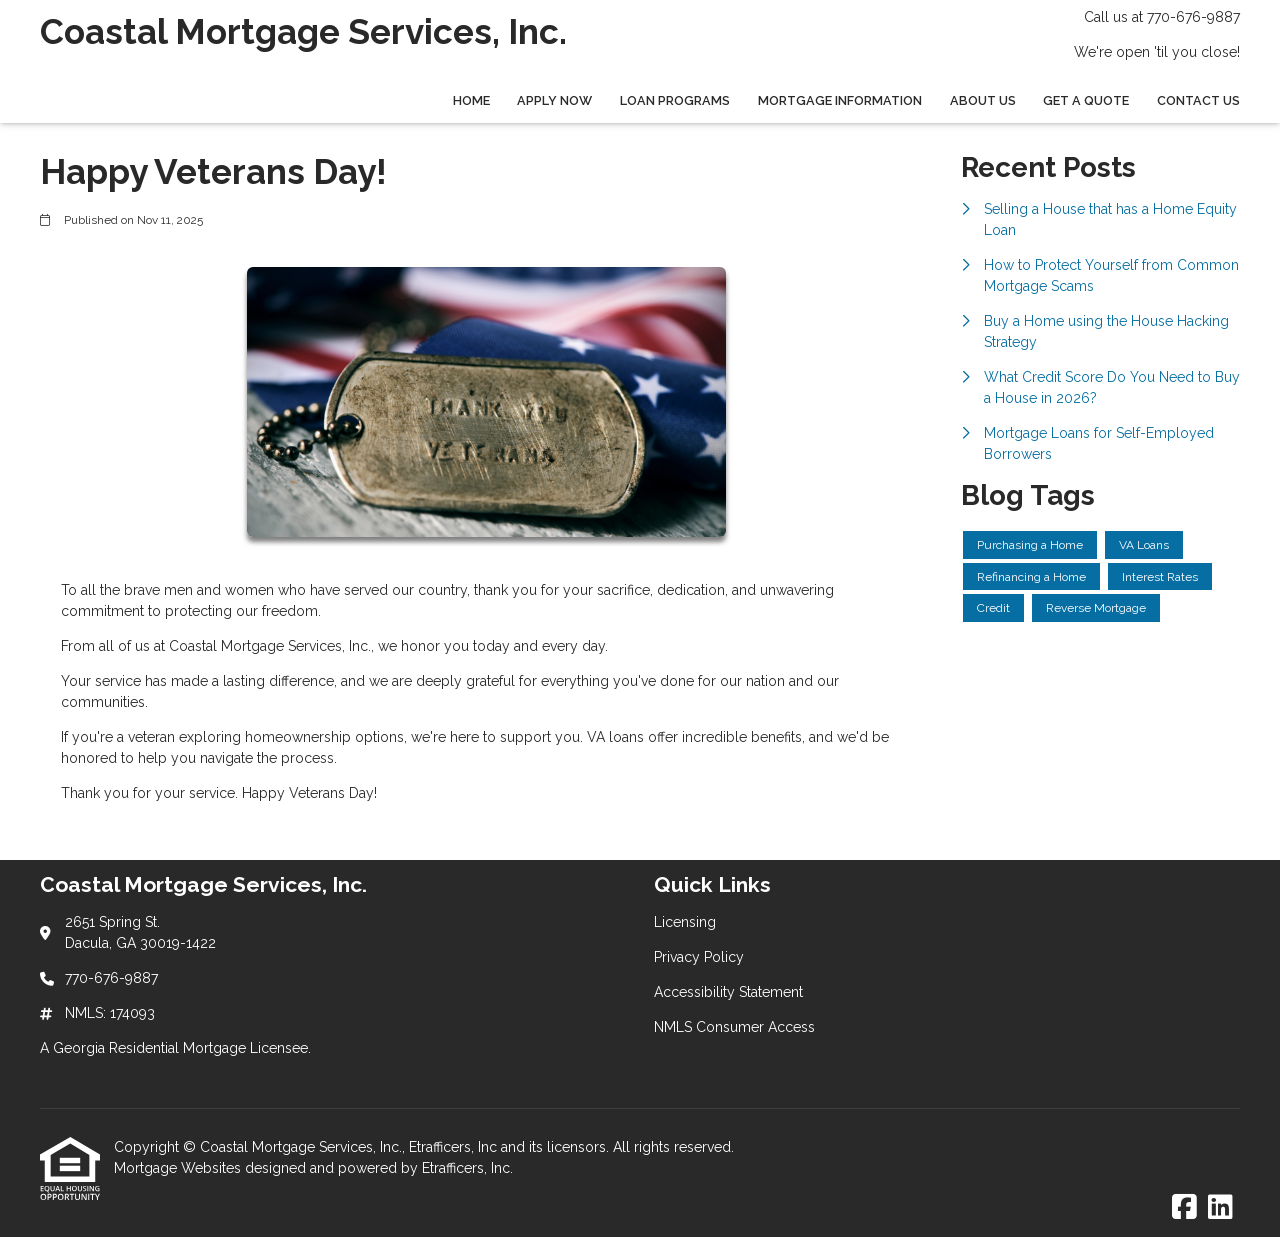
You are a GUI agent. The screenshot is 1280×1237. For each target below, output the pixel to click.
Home (471, 100)
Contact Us (1198, 100)
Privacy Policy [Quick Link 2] (699, 957)
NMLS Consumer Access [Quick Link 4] (734, 1027)
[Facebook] (1184, 1208)
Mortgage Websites (179, 1168)
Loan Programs (675, 100)
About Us (983, 100)
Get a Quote (1086, 100)
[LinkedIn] (1220, 1208)
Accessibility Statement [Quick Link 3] (728, 992)
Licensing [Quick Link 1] (685, 922)
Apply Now (554, 100)
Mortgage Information (840, 100)
